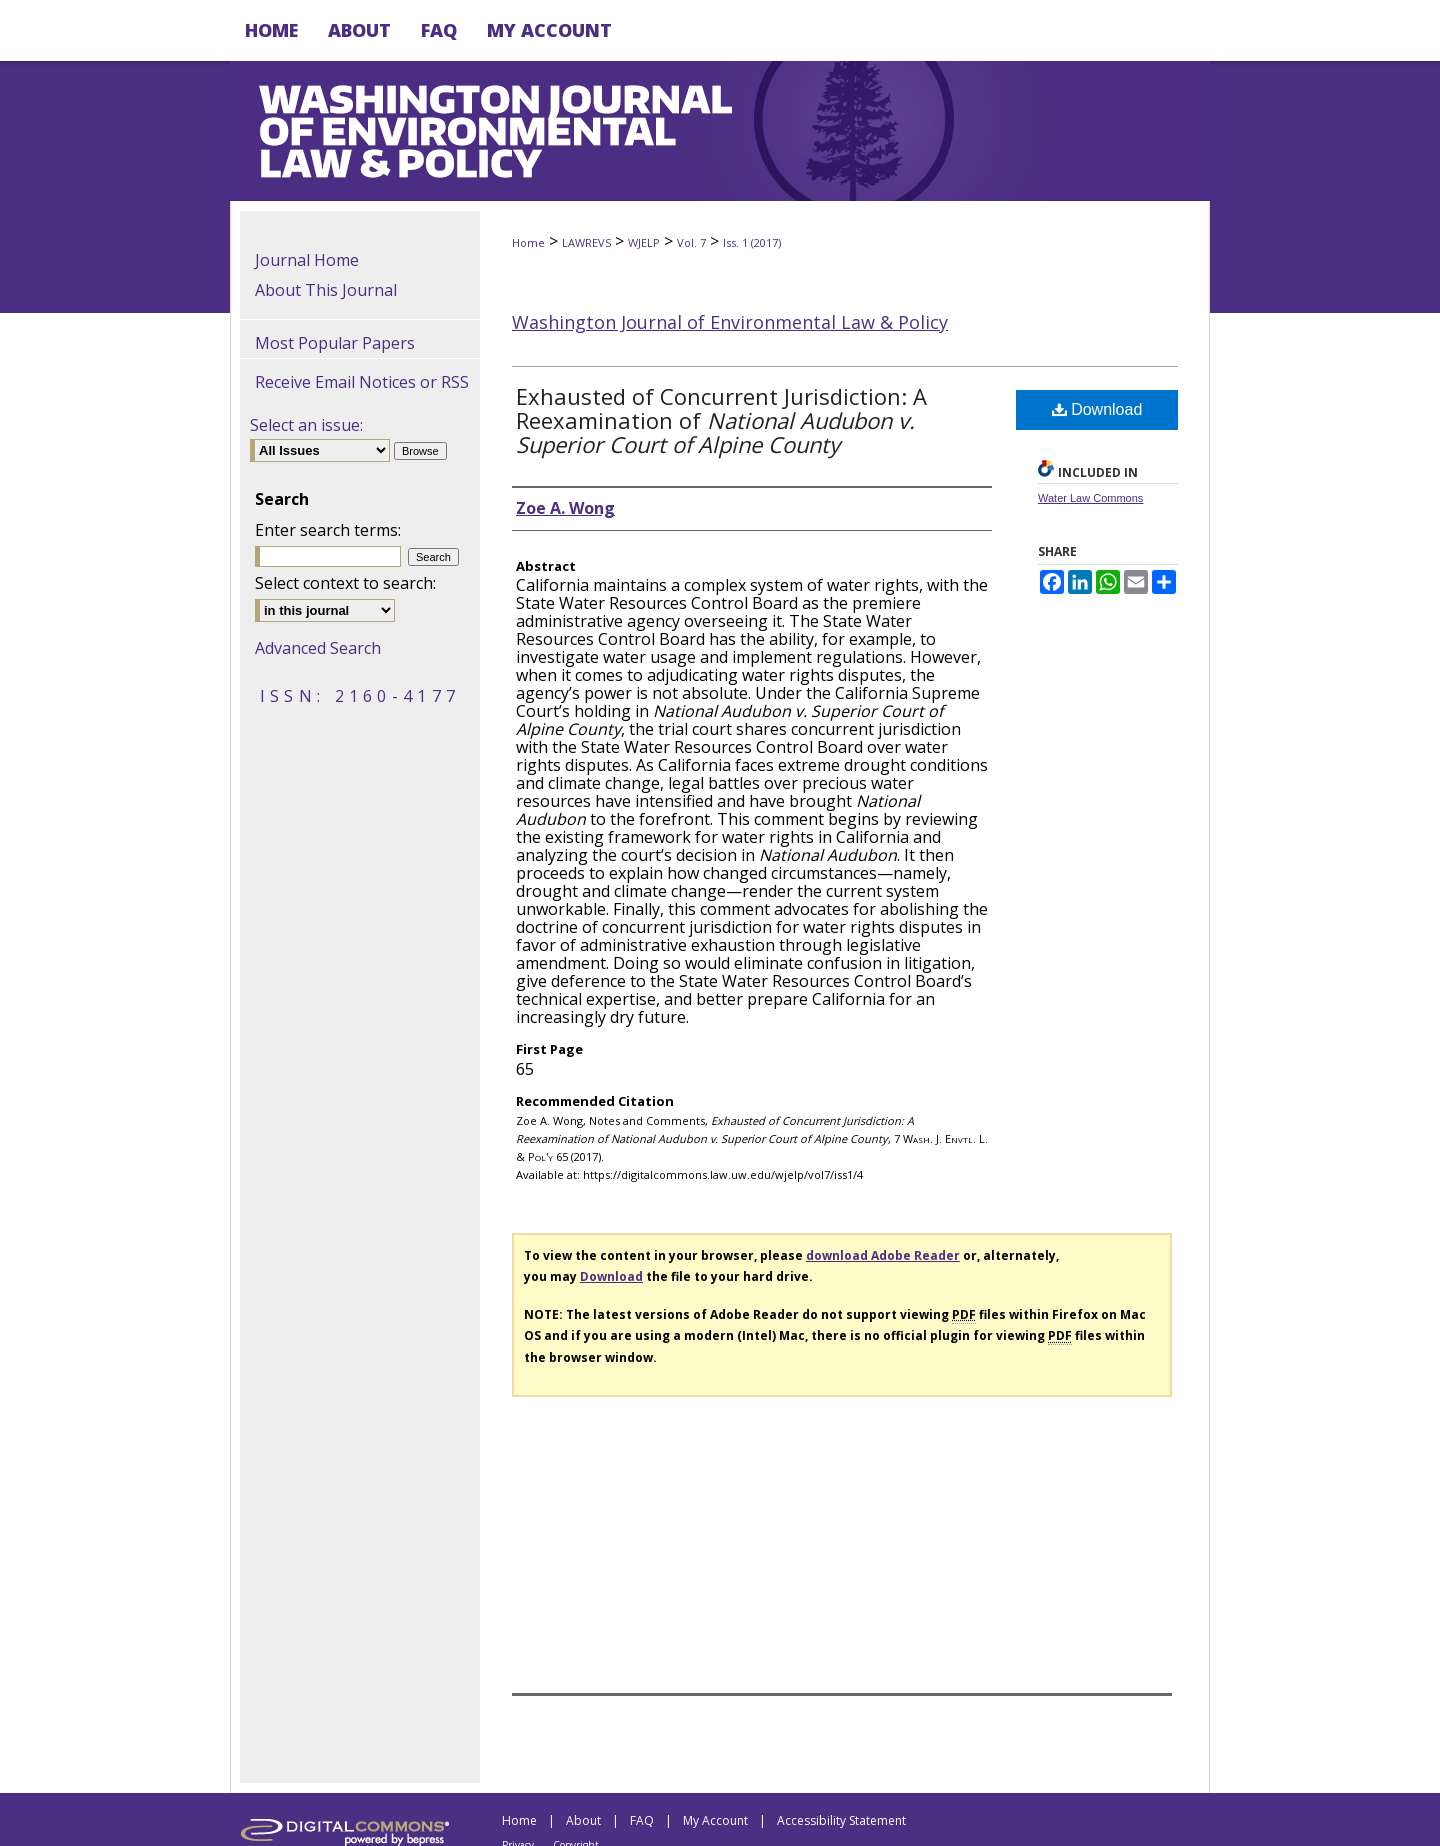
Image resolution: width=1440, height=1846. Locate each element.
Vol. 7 (691, 242)
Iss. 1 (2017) (752, 242)
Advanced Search (318, 648)
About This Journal (326, 290)
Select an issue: (306, 425)
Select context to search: (345, 583)
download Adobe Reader (883, 1255)
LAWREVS (586, 242)
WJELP (644, 242)
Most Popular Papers (335, 343)
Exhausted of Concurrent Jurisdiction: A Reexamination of (721, 420)
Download (1097, 409)
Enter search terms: (328, 530)
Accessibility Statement (841, 1820)
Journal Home (307, 260)
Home (528, 242)
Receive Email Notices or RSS (362, 382)
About (583, 1820)
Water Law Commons (1090, 498)
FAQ (642, 1820)
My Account (715, 1820)
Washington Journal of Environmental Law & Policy (730, 322)
